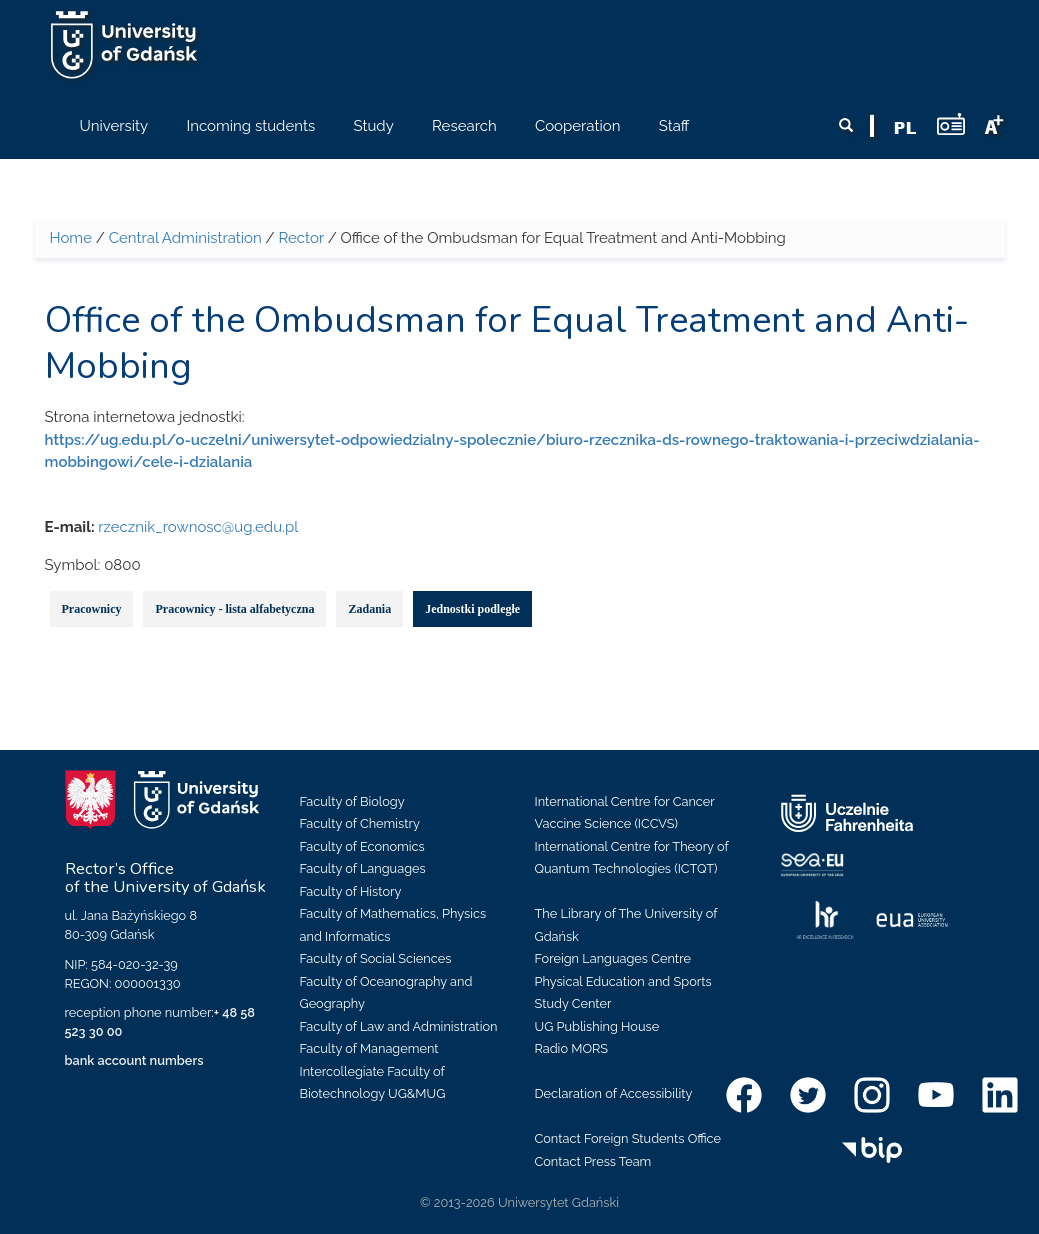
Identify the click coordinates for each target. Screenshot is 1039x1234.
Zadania (369, 609)
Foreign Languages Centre (613, 958)
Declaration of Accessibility (614, 1093)
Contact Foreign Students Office (628, 1138)
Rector (301, 238)
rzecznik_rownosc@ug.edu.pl (198, 527)
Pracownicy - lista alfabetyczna (234, 609)
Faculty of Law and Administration (399, 1026)
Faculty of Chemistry (360, 823)
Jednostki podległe (472, 609)
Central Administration (185, 238)
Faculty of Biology (352, 801)
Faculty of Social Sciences (376, 958)
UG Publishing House (597, 1026)
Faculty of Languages (363, 868)
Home (71, 238)
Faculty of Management (369, 1048)
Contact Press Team (593, 1161)
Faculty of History (351, 891)
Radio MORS (572, 1048)
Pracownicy (92, 609)
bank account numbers (134, 1060)
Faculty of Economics (362, 846)
